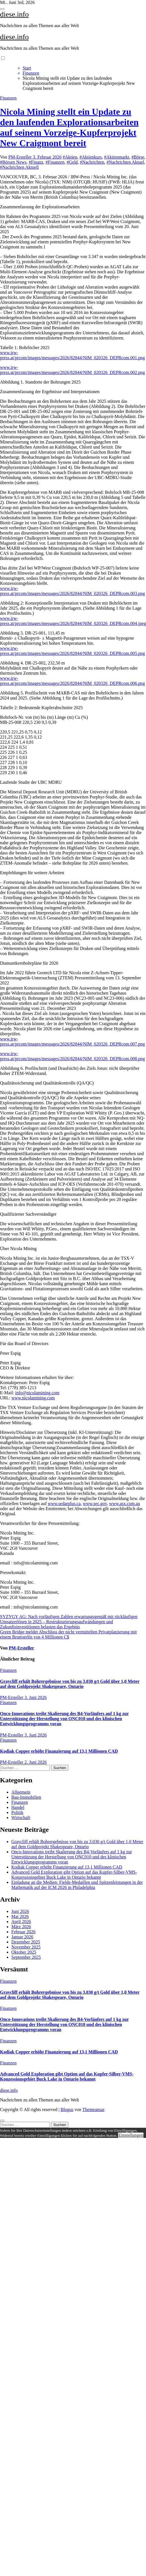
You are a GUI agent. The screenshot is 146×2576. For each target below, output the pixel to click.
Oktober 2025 (23, 1952)
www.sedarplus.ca (64, 1503)
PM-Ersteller (20, 157)
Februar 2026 (23, 1931)
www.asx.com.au (124, 1503)
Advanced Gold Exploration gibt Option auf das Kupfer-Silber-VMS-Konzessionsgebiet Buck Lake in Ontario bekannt (74, 1875)
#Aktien (70, 157)
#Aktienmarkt (116, 157)
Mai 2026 (20, 1916)
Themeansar (93, 2109)
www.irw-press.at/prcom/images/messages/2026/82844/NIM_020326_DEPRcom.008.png (72, 1056)
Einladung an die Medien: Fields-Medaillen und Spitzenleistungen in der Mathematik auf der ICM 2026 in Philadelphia (77, 1885)
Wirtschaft (20, 1817)
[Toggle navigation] (2, 9)
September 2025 (26, 1957)
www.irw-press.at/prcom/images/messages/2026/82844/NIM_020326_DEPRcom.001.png (72, 355)
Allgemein (20, 1792)
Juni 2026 (20, 1911)
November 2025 (26, 1947)
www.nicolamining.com (33, 1397)
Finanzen (8, 98)
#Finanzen (54, 162)
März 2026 (21, 1926)
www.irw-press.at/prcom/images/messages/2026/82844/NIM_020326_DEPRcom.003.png (72, 591)
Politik (17, 1812)
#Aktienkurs (90, 157)
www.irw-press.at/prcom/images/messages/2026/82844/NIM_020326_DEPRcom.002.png (72, 370)
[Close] (2, 2121)
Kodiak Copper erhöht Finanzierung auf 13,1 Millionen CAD (59, 1751)
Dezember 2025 (25, 1941)
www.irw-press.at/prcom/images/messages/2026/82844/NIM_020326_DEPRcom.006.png (72, 681)
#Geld (72, 162)
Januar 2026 (22, 1936)
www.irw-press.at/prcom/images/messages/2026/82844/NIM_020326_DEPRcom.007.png (72, 1041)
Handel (17, 1807)
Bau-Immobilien (26, 1797)
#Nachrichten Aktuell (19, 167)
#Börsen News (13, 162)
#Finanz (36, 162)
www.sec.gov (95, 1503)
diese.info (14, 14)
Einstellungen (130, 2135)
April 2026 (21, 1921)
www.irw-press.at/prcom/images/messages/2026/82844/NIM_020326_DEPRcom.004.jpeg (73, 621)
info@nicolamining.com (37, 1392)
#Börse (137, 157)
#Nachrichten (92, 162)
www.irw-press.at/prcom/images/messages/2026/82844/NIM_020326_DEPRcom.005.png (72, 651)
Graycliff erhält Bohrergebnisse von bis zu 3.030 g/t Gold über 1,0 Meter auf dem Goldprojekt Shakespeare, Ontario (70, 1684)
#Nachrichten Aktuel (125, 162)
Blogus (66, 2109)
